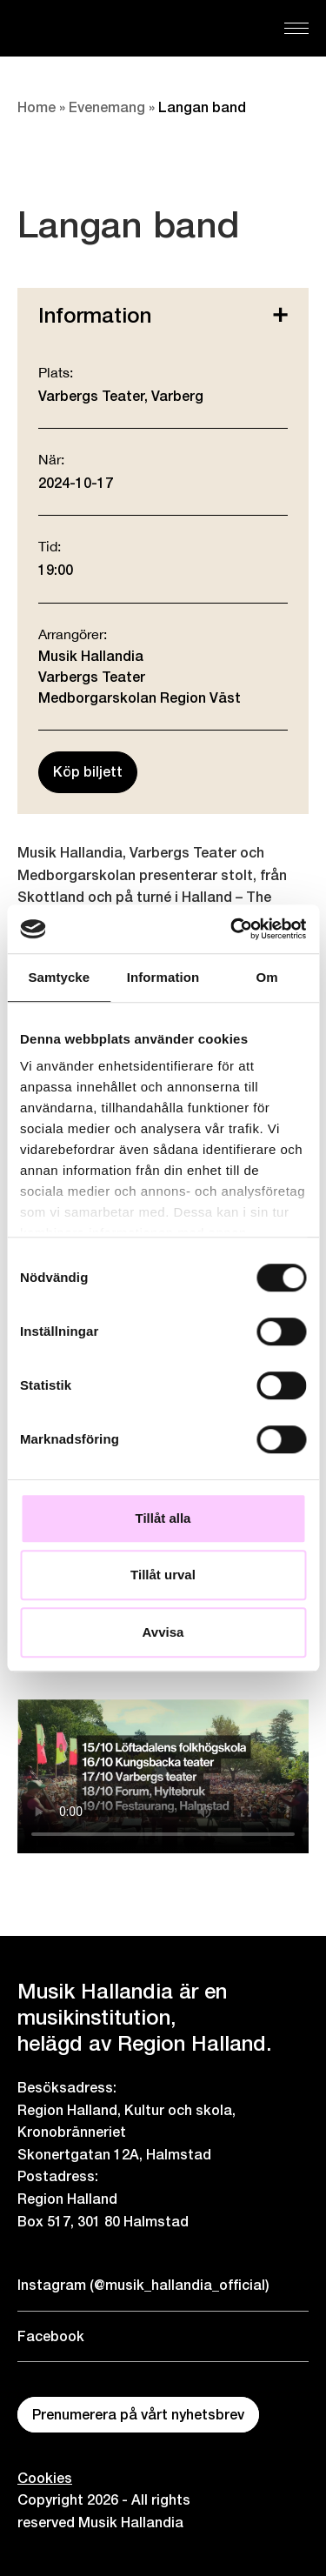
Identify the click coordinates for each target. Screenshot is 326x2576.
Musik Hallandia (90, 656)
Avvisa (163, 1632)
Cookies (44, 2478)
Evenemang (107, 107)
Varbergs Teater (91, 677)
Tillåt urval (163, 1574)
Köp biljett (88, 772)
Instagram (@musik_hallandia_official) (143, 2285)
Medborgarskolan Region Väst (139, 698)
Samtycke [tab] (59, 977)
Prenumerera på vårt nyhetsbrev (138, 2414)
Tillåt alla (163, 1518)
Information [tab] (163, 977)
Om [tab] (267, 977)
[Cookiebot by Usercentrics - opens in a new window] (232, 929)
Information (163, 315)
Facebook (50, 2336)
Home (36, 107)
